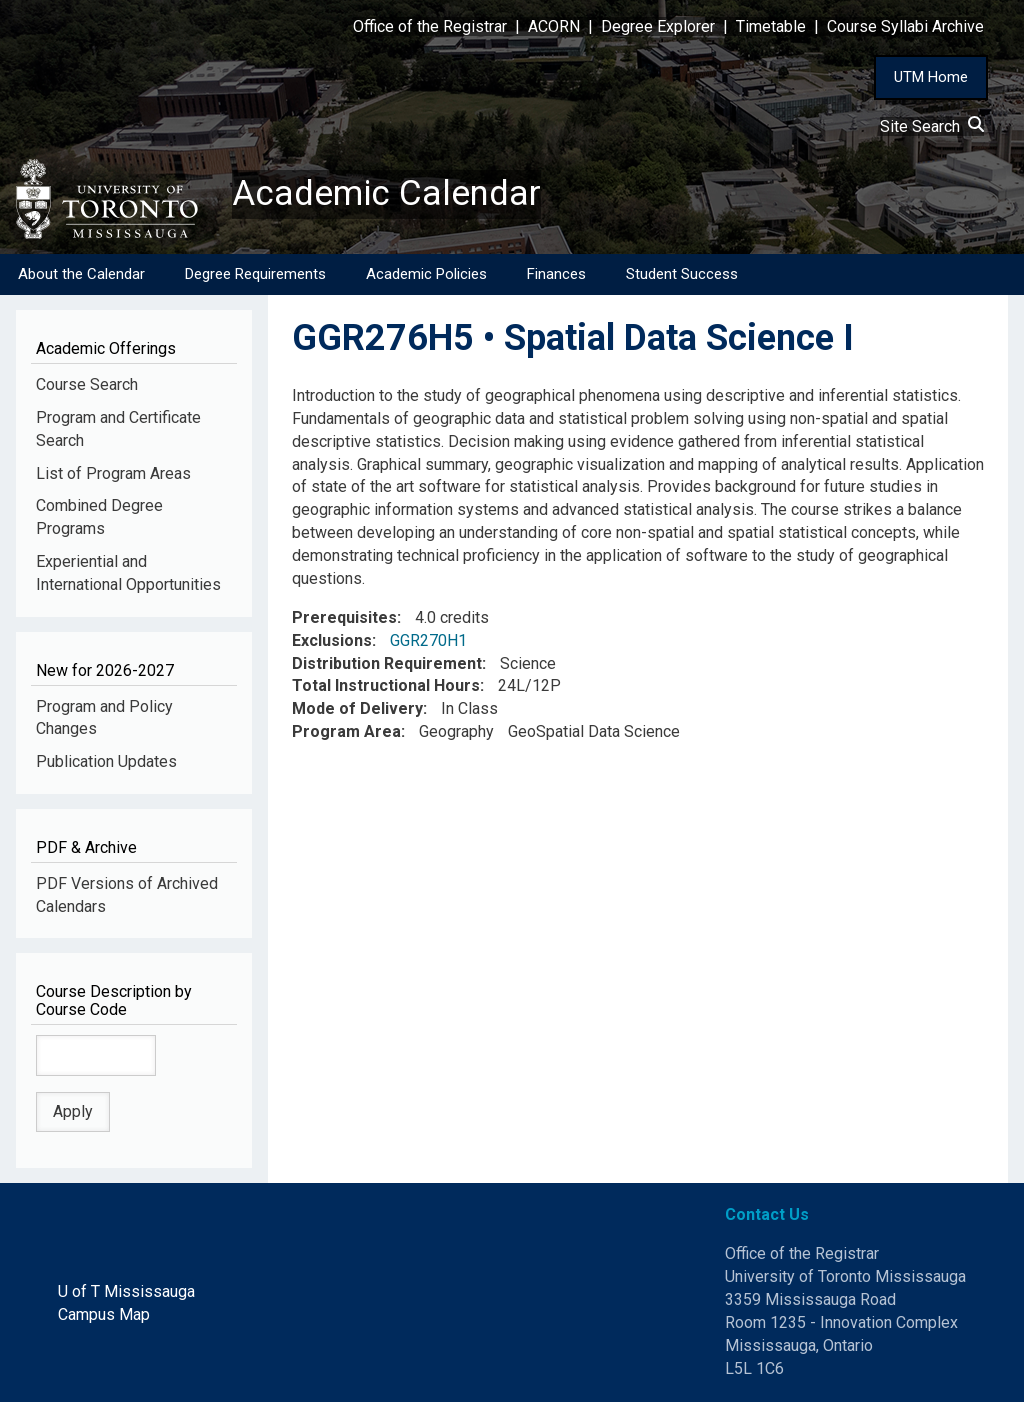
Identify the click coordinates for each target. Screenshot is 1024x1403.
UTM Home (931, 77)
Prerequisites (344, 618)
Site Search (932, 126)
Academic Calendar (388, 195)
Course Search (87, 385)
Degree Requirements (255, 275)
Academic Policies (426, 275)
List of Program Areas (113, 474)
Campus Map (104, 1315)
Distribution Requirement (387, 664)
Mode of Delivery (357, 710)
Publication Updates (106, 763)
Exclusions (332, 641)
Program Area (346, 733)
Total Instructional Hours (386, 687)
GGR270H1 (428, 641)
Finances (556, 275)
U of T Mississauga (126, 1292)
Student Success (682, 275)
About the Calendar (81, 275)
